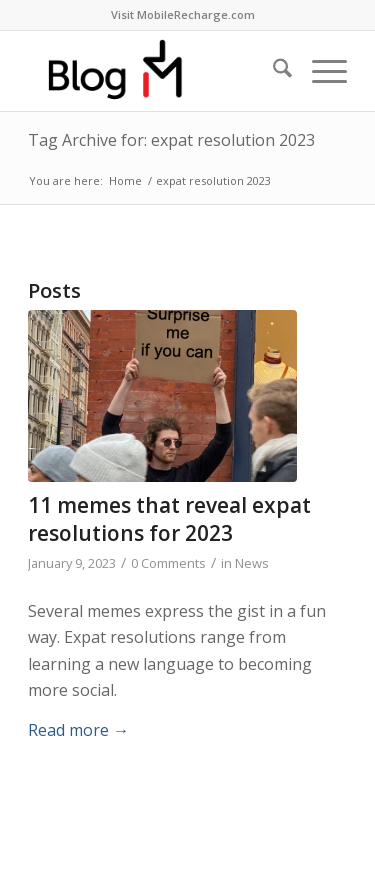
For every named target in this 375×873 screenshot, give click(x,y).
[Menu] (319, 71)
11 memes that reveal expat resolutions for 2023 (169, 518)
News (252, 563)
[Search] (272, 71)
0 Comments (168, 563)
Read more (78, 730)
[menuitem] (183, 15)
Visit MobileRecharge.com (183, 14)
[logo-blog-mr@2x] (155, 71)
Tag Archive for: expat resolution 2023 (171, 140)
